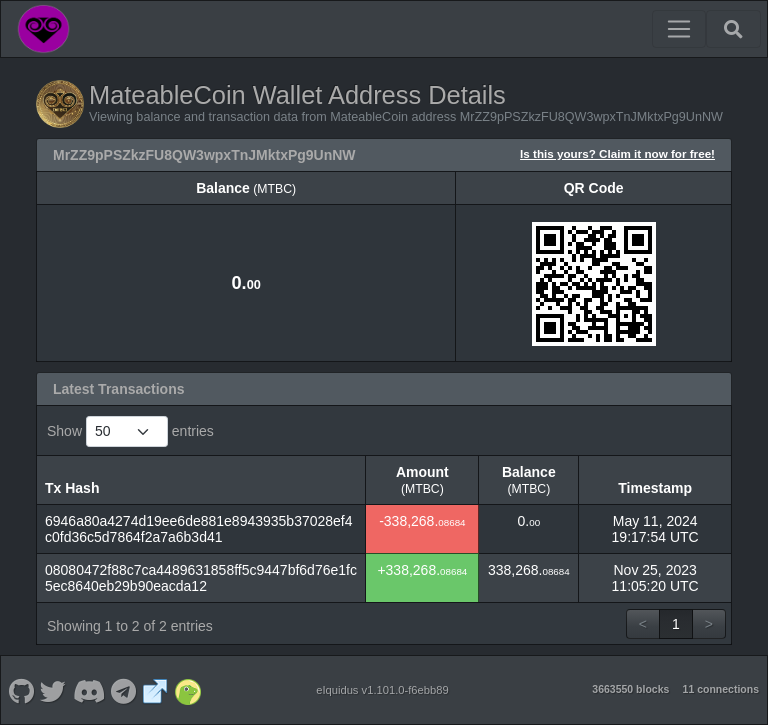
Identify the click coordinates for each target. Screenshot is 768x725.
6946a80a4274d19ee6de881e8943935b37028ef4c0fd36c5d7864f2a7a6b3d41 (199, 529)
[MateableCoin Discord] (88, 690)
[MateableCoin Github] (21, 690)
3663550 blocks (630, 689)
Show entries (130, 431)
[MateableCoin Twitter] (53, 690)
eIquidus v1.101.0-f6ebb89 (382, 690)
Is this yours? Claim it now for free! (617, 153)
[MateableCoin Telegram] (124, 690)
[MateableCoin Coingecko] (187, 690)
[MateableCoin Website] (155, 690)
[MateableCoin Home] (43, 29)
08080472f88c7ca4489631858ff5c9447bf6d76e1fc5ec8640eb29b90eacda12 (201, 578)
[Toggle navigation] (679, 29)
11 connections (721, 689)
